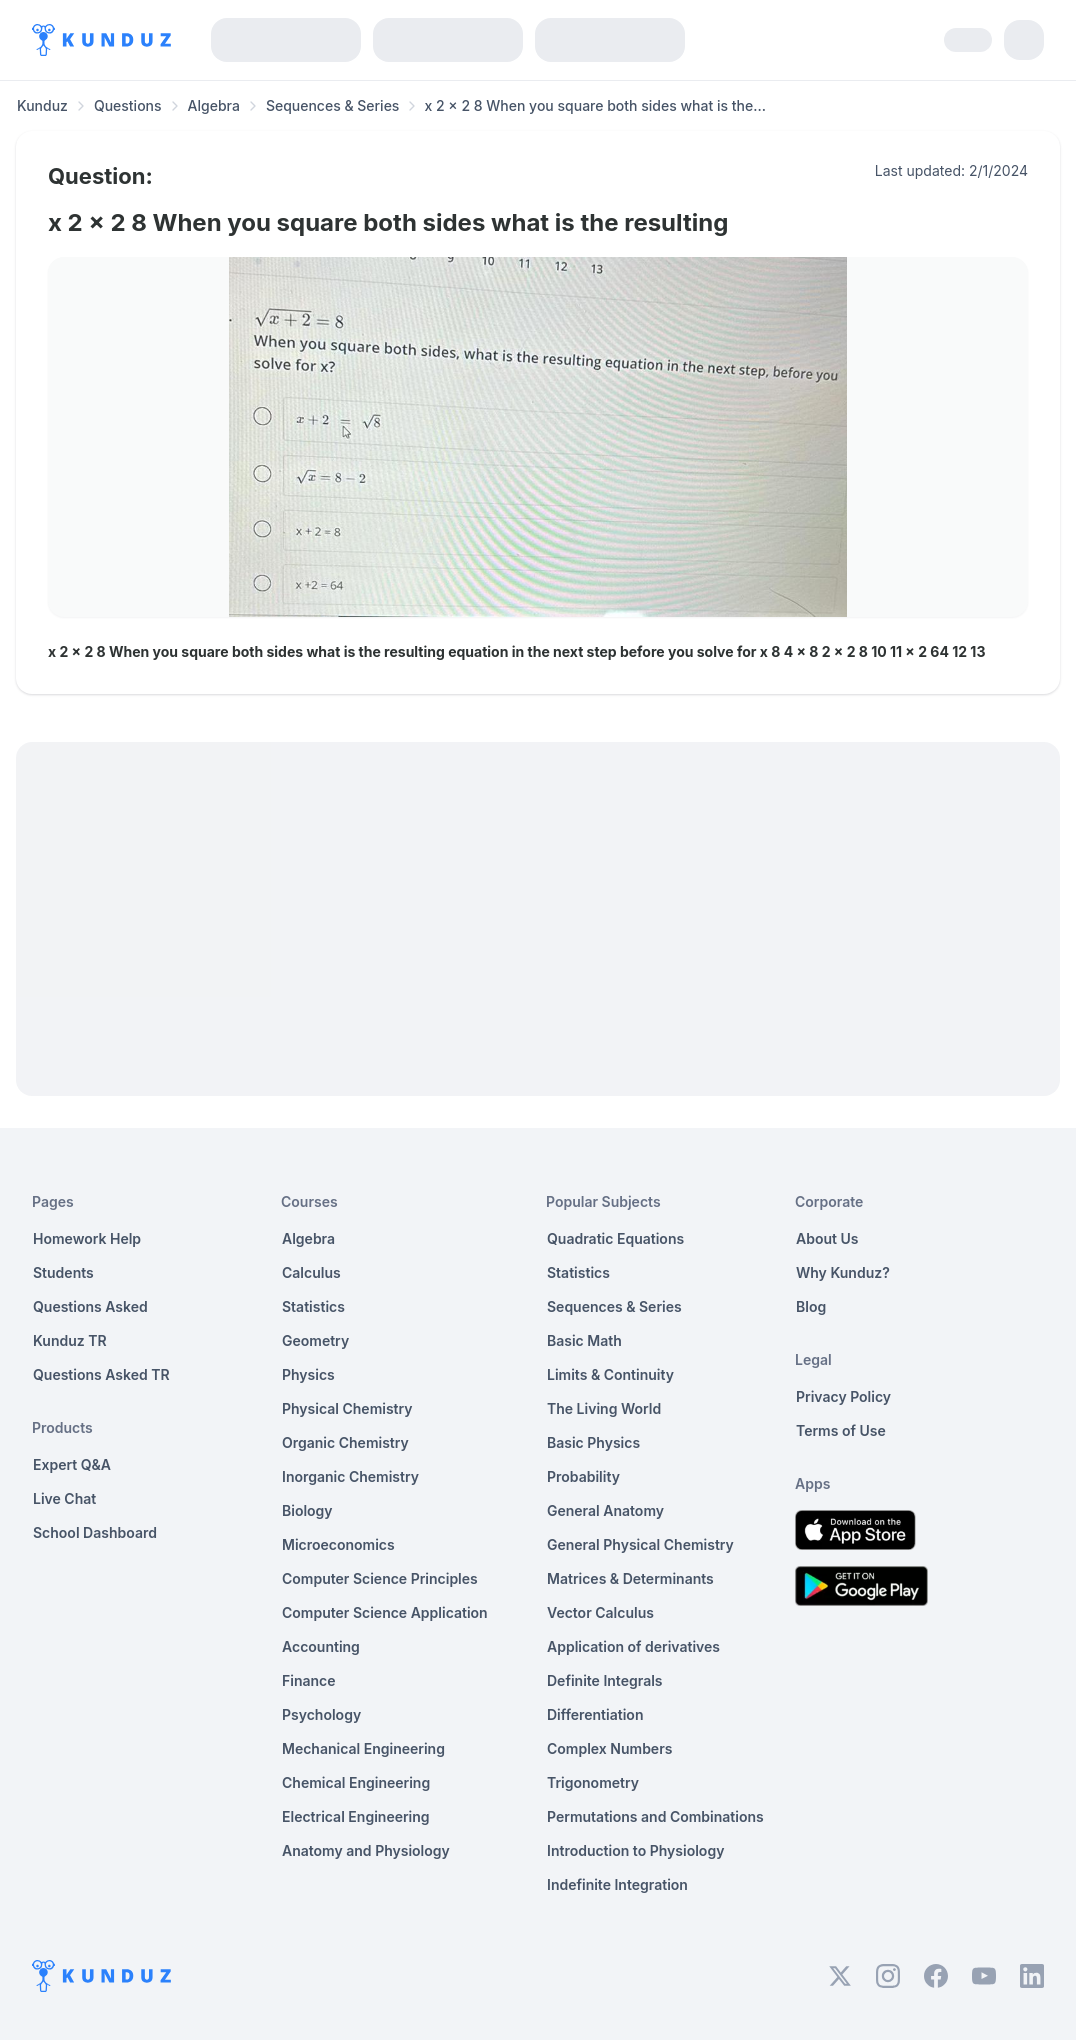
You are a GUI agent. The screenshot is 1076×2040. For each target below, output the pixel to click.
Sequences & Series (333, 105)
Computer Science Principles (380, 1578)
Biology (307, 1510)
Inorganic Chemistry (350, 1476)
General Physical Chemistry (640, 1544)
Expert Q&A (72, 1464)
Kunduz (42, 105)
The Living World (604, 1408)
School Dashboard (95, 1532)
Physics (308, 1374)
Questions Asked (90, 1306)
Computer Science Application (385, 1612)
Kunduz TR (70, 1340)
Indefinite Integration (617, 1884)
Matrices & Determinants (630, 1578)
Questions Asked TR (101, 1374)
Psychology (321, 1714)
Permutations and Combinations (655, 1816)
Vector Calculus (600, 1612)
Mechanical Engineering (363, 1748)
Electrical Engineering (356, 1816)
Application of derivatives (633, 1646)
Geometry (315, 1340)
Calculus (311, 1272)
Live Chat (64, 1498)
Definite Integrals (605, 1680)
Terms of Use (841, 1430)
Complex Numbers (609, 1748)
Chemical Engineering (356, 1782)
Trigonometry (593, 1782)
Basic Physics (593, 1442)
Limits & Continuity (610, 1374)
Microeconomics (338, 1544)
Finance (309, 1680)
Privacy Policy (843, 1396)
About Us (827, 1238)
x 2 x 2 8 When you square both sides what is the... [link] (594, 105)
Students (63, 1272)
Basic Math (584, 1340)
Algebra (214, 105)
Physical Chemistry (347, 1408)
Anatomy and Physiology (366, 1850)
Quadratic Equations (615, 1238)
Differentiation (595, 1714)
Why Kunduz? (843, 1272)
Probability (583, 1476)
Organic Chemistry (345, 1442)
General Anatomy (605, 1510)
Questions (128, 105)
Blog (811, 1306)
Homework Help (87, 1238)
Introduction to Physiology (635, 1850)
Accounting (321, 1646)
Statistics (313, 1306)
